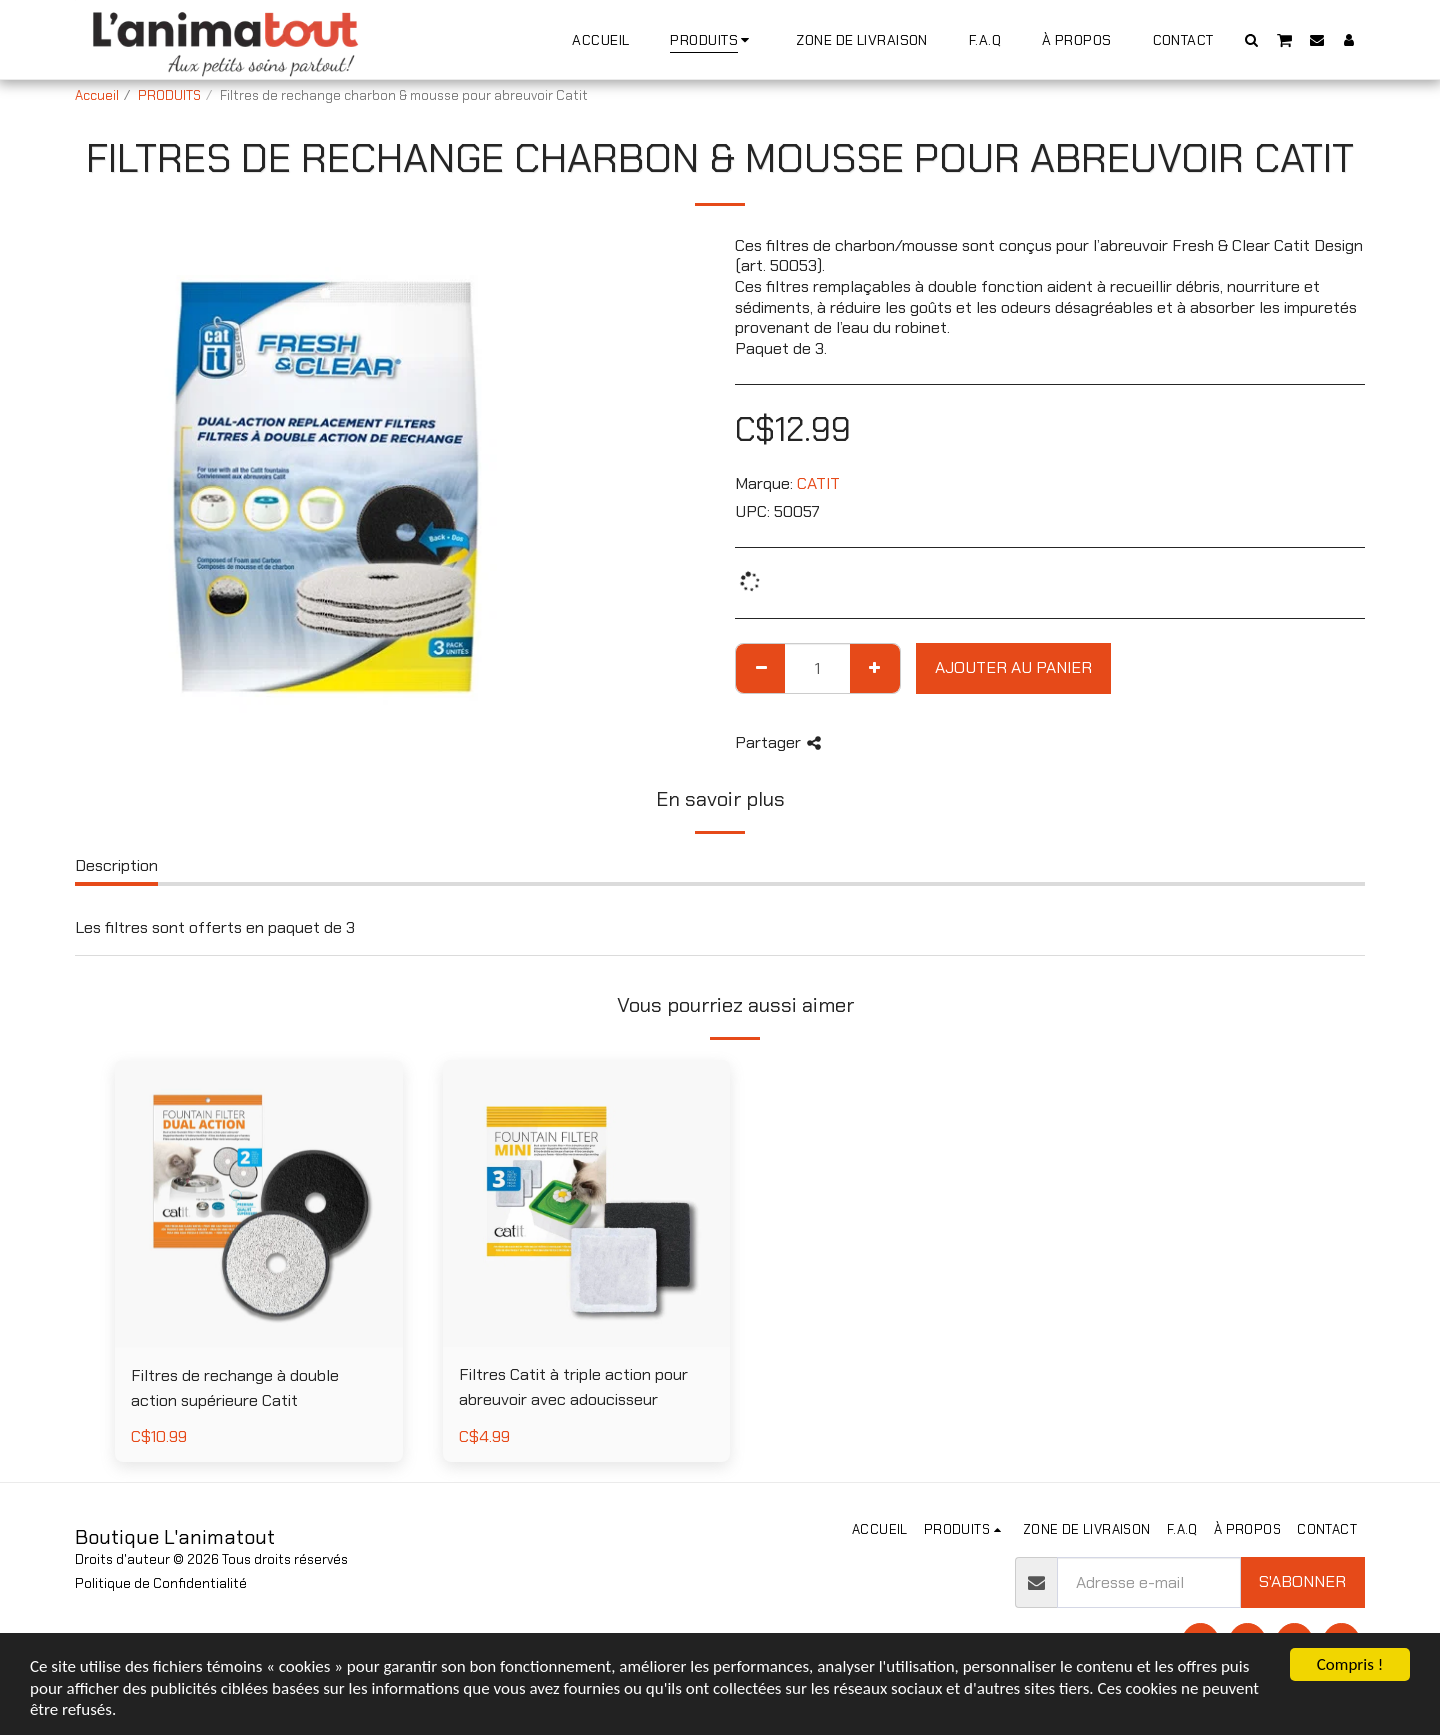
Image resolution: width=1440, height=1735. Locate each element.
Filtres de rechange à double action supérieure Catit (235, 1388)
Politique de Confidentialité (161, 1583)
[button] (1252, 39)
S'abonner (1302, 1581)
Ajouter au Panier (1013, 667)
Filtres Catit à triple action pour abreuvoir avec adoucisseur (573, 1387)
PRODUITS (169, 95)
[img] (587, 1204)
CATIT (818, 483)
